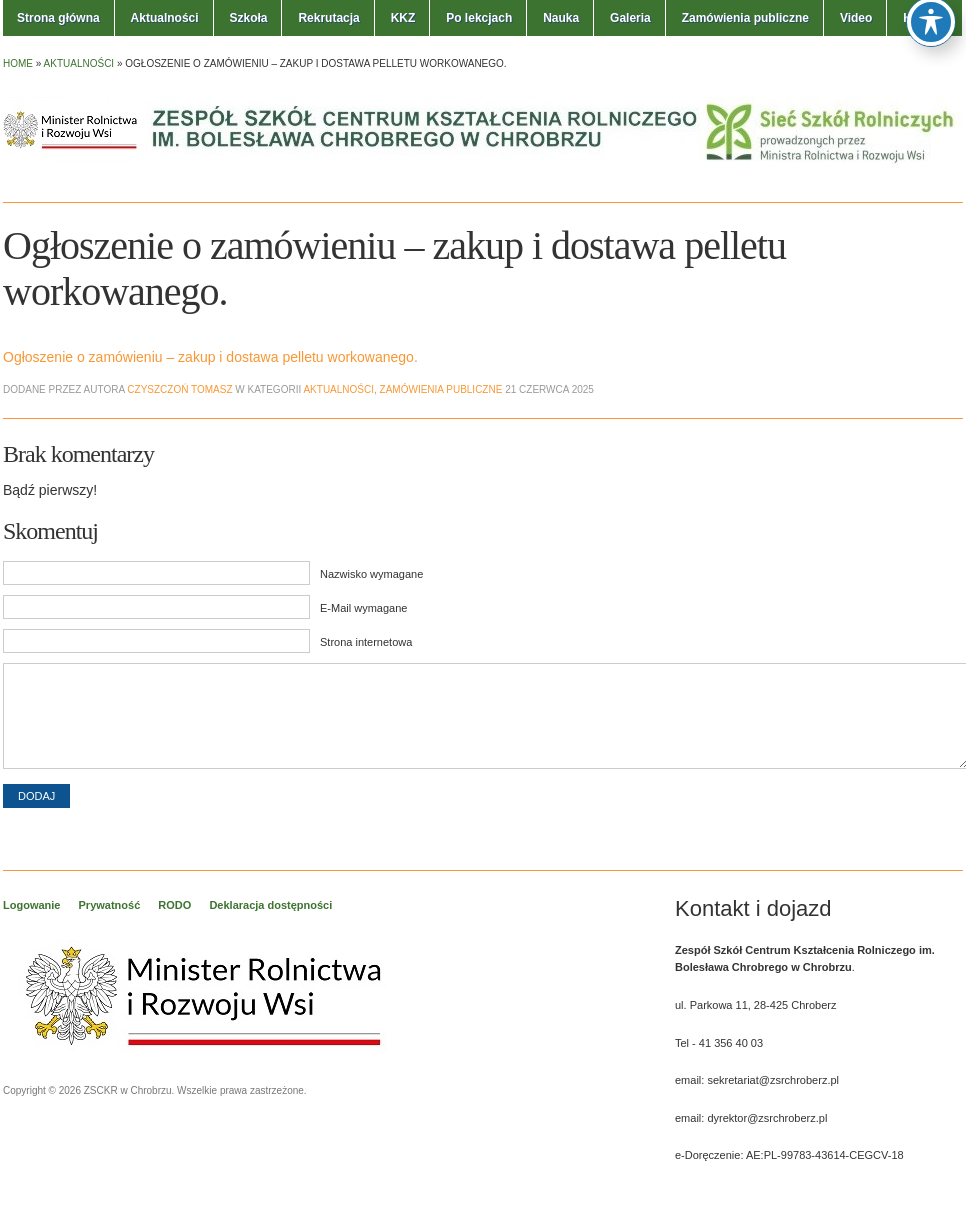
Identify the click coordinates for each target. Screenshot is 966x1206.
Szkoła (248, 18)
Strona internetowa (366, 642)
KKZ (403, 18)
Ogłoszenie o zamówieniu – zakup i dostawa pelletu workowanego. (210, 357)
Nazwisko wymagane (371, 574)
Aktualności (165, 18)
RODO (174, 905)
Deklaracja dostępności (270, 905)
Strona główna (58, 18)
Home (18, 63)
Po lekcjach (479, 18)
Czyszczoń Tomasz (179, 389)
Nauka (561, 18)
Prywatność (110, 905)
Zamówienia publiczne (745, 18)
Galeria (630, 18)
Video (856, 18)
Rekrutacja (328, 18)
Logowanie (31, 905)
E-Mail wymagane (363, 608)
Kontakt (925, 18)
